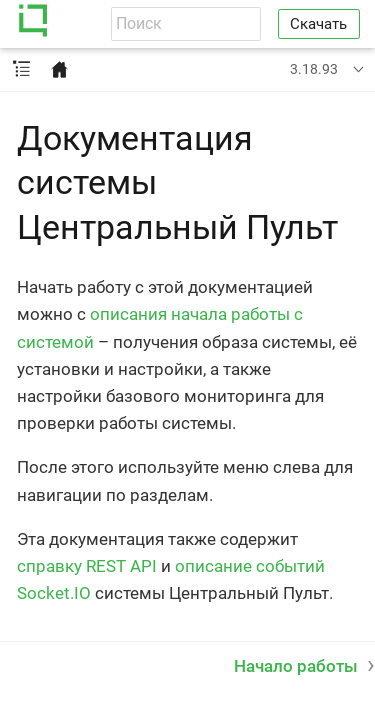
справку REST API (87, 566)
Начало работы (296, 666)
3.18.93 (314, 69)
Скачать (318, 24)
